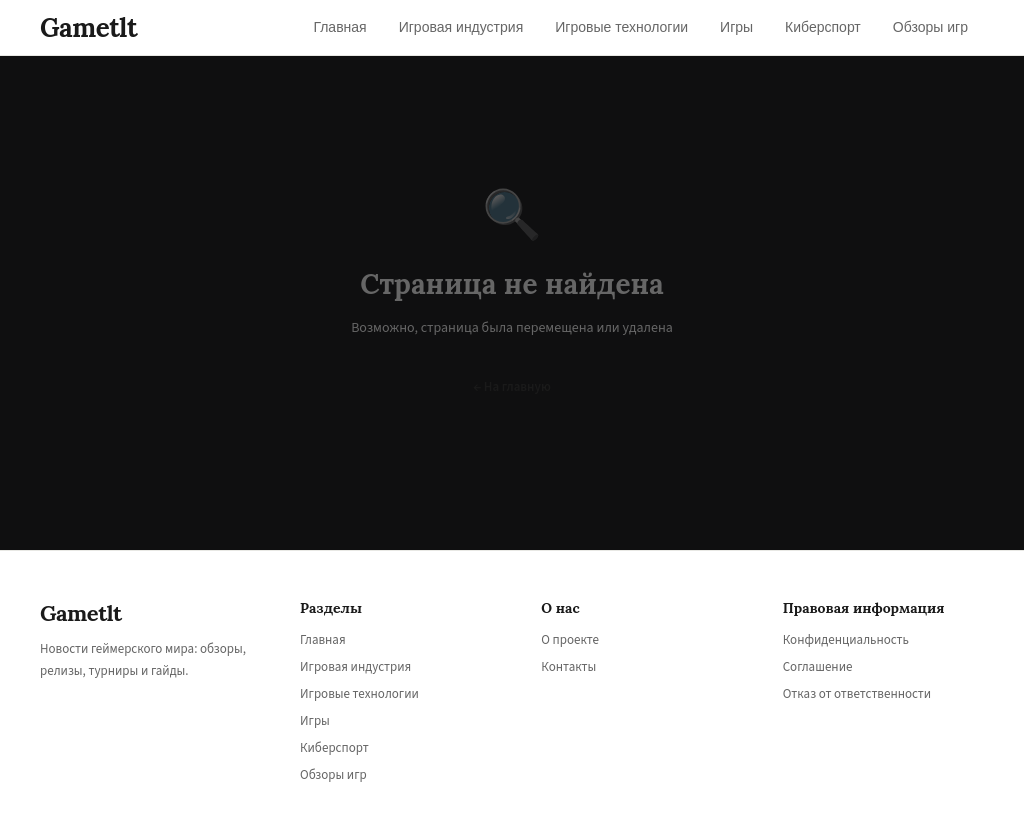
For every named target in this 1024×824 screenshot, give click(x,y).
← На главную (512, 387)
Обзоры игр (333, 775)
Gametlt (88, 27)
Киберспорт (334, 748)
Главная (323, 640)
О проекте (570, 640)
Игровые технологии (359, 694)
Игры (315, 721)
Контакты (568, 667)
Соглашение (818, 667)
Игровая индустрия (355, 667)
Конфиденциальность (846, 640)
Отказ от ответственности (857, 694)
